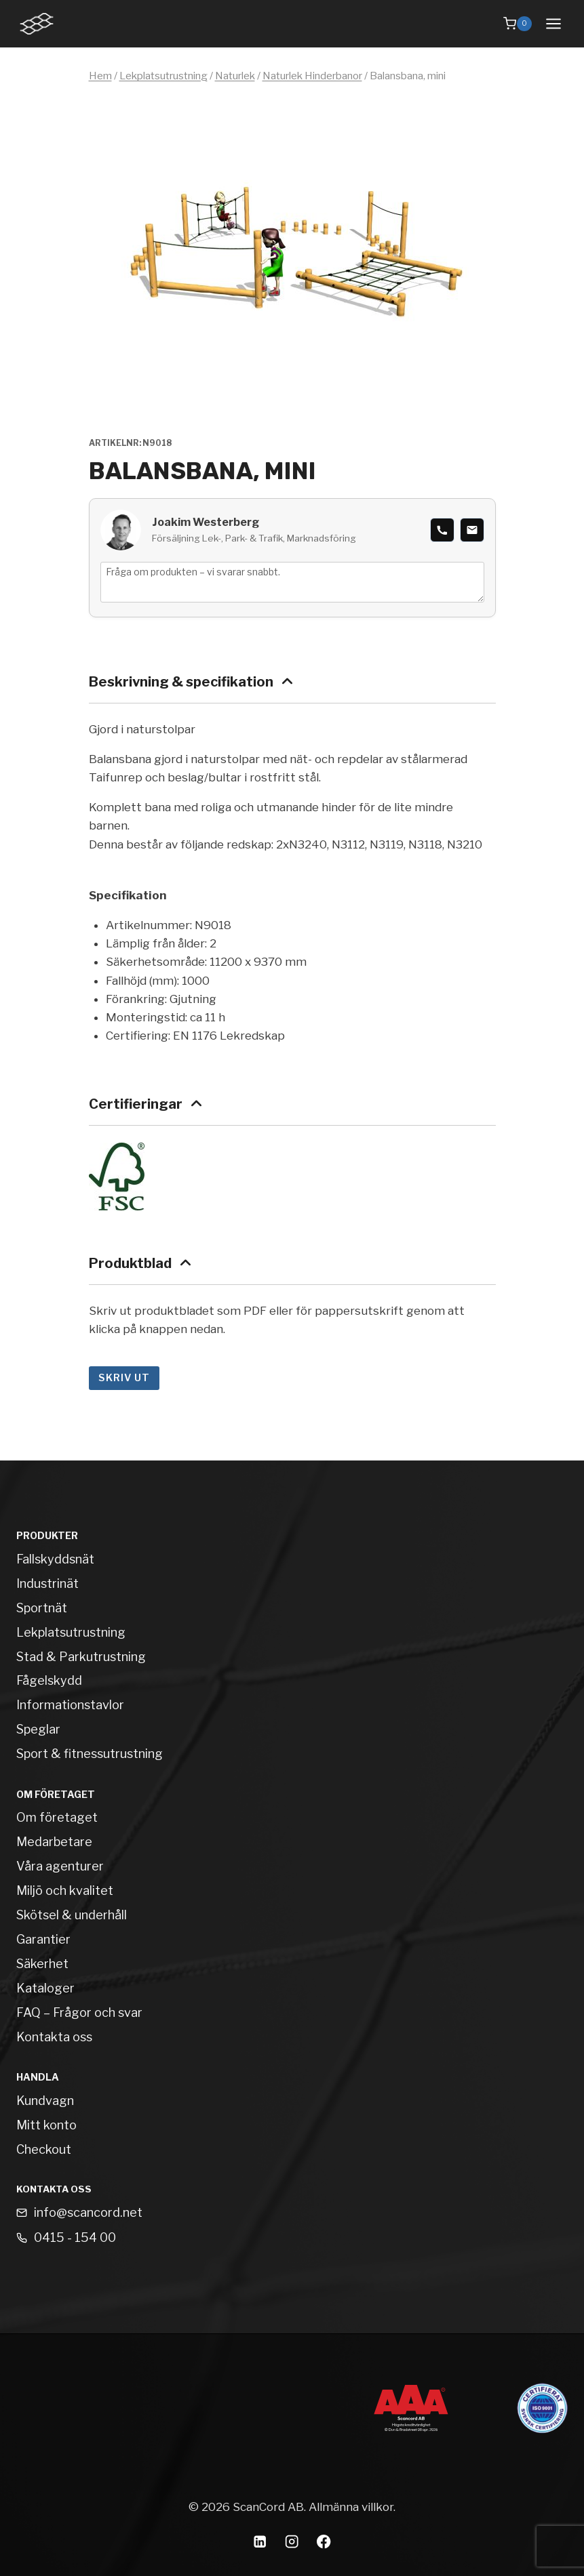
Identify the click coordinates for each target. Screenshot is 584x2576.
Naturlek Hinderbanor (312, 76)
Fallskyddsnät (55, 1559)
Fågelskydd (49, 1680)
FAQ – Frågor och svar (79, 2012)
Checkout (43, 2149)
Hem (100, 76)
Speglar (38, 1729)
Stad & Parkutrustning (81, 1657)
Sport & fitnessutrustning (89, 1753)
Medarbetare (54, 1842)
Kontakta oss (54, 2037)
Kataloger (45, 1988)
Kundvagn (45, 2100)
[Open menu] (553, 23)
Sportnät (41, 1608)
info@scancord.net (88, 2212)
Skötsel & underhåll (71, 1915)
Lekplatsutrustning (163, 76)
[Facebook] (324, 2542)
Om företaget (57, 1817)
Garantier (43, 1939)
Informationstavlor (70, 1705)
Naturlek (235, 76)
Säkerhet (42, 1964)
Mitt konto (46, 2125)
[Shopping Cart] (517, 23)
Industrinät (47, 1583)
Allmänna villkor (351, 2507)
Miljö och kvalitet (64, 1890)
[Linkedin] (260, 2542)
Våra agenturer (60, 1866)
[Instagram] (292, 2542)
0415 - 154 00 (75, 2237)
